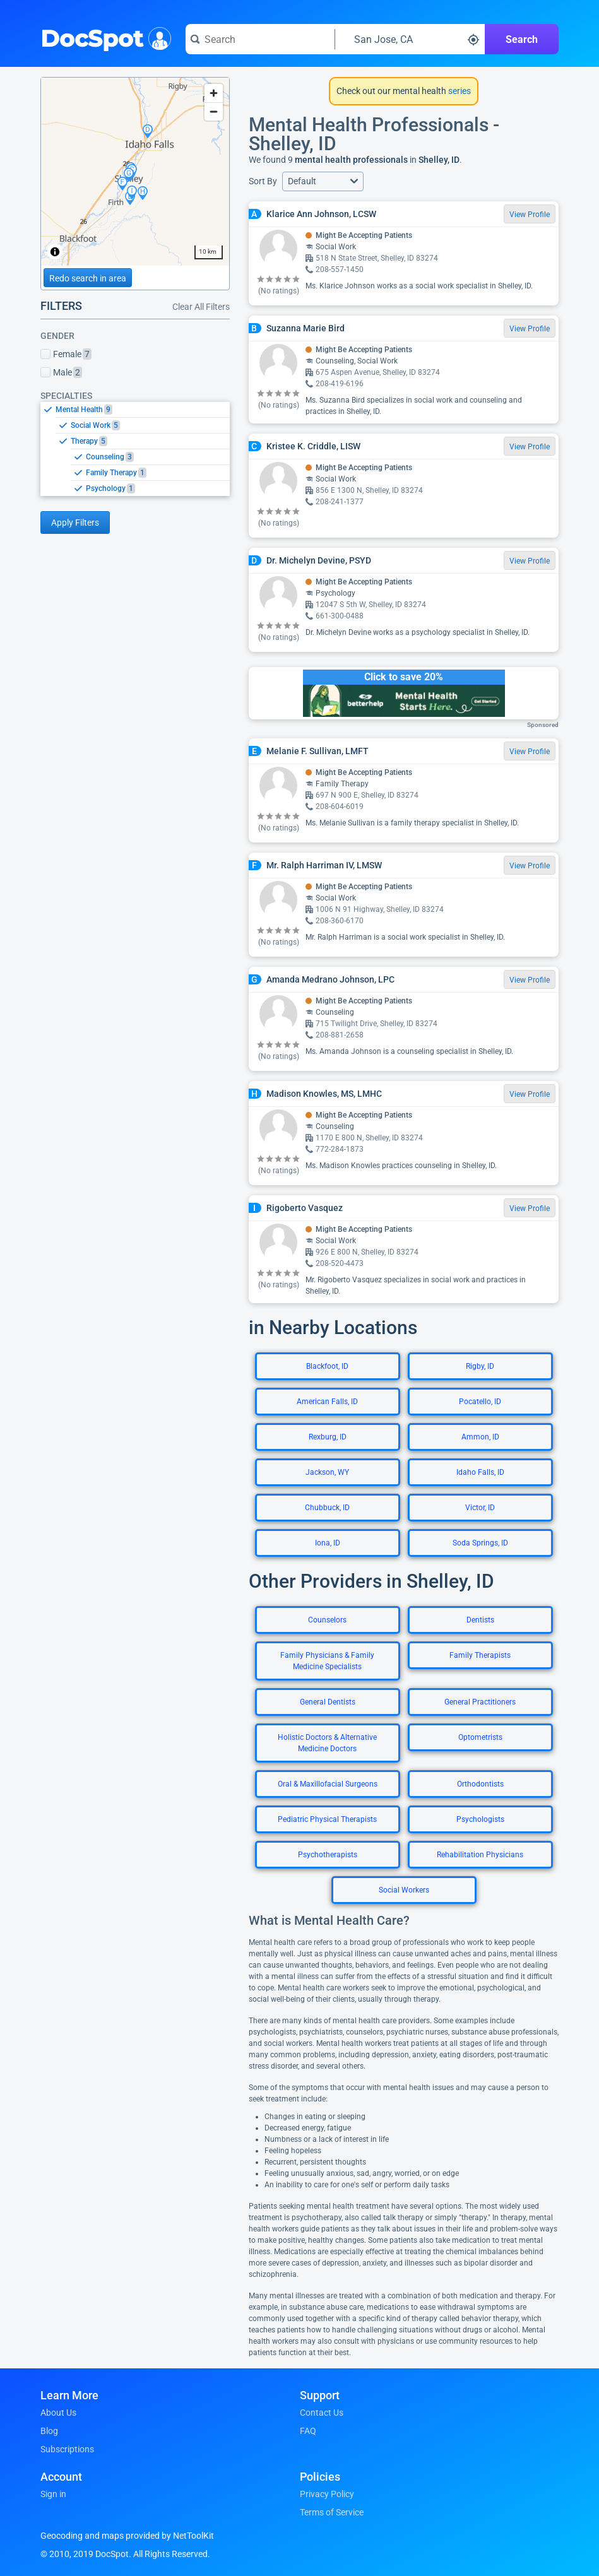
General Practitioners (480, 1702)
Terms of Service (332, 2512)
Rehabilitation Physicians (480, 1854)
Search (522, 39)
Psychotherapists (327, 1854)
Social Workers (404, 1890)
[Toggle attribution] (54, 251)
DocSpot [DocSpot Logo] (103, 37)
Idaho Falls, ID (480, 1472)
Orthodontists (480, 1784)
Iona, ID (327, 1543)
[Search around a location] (409, 39)
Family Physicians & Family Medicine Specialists (327, 1661)
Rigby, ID (480, 1366)
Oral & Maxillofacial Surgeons (327, 1784)
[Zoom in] (214, 93)
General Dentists (327, 1702)
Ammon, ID (480, 1437)
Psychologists (480, 1819)
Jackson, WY (327, 1472)
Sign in (53, 2494)
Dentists (480, 1620)
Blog (49, 2431)
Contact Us (321, 2413)
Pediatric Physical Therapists (327, 1819)
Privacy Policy (327, 2494)
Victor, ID (480, 1507)
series (458, 91)
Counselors (327, 1620)
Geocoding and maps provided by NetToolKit (127, 2536)
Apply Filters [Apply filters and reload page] (75, 522)
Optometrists (480, 1737)
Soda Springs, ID (480, 1543)
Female (66, 354)
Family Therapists (480, 1655)
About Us (58, 2413)
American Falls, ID (327, 1401)
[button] (323, 181)
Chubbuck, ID (327, 1507)
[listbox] (135, 448)
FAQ (308, 2431)
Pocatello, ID (480, 1401)
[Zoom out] (214, 111)
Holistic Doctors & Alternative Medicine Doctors (327, 1743)
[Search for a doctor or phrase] (260, 39)
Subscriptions (67, 2449)
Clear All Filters (201, 307)
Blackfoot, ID (327, 1366)
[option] (143, 409)
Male (61, 372)
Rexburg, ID (328, 1437)
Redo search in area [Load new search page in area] (87, 278)
